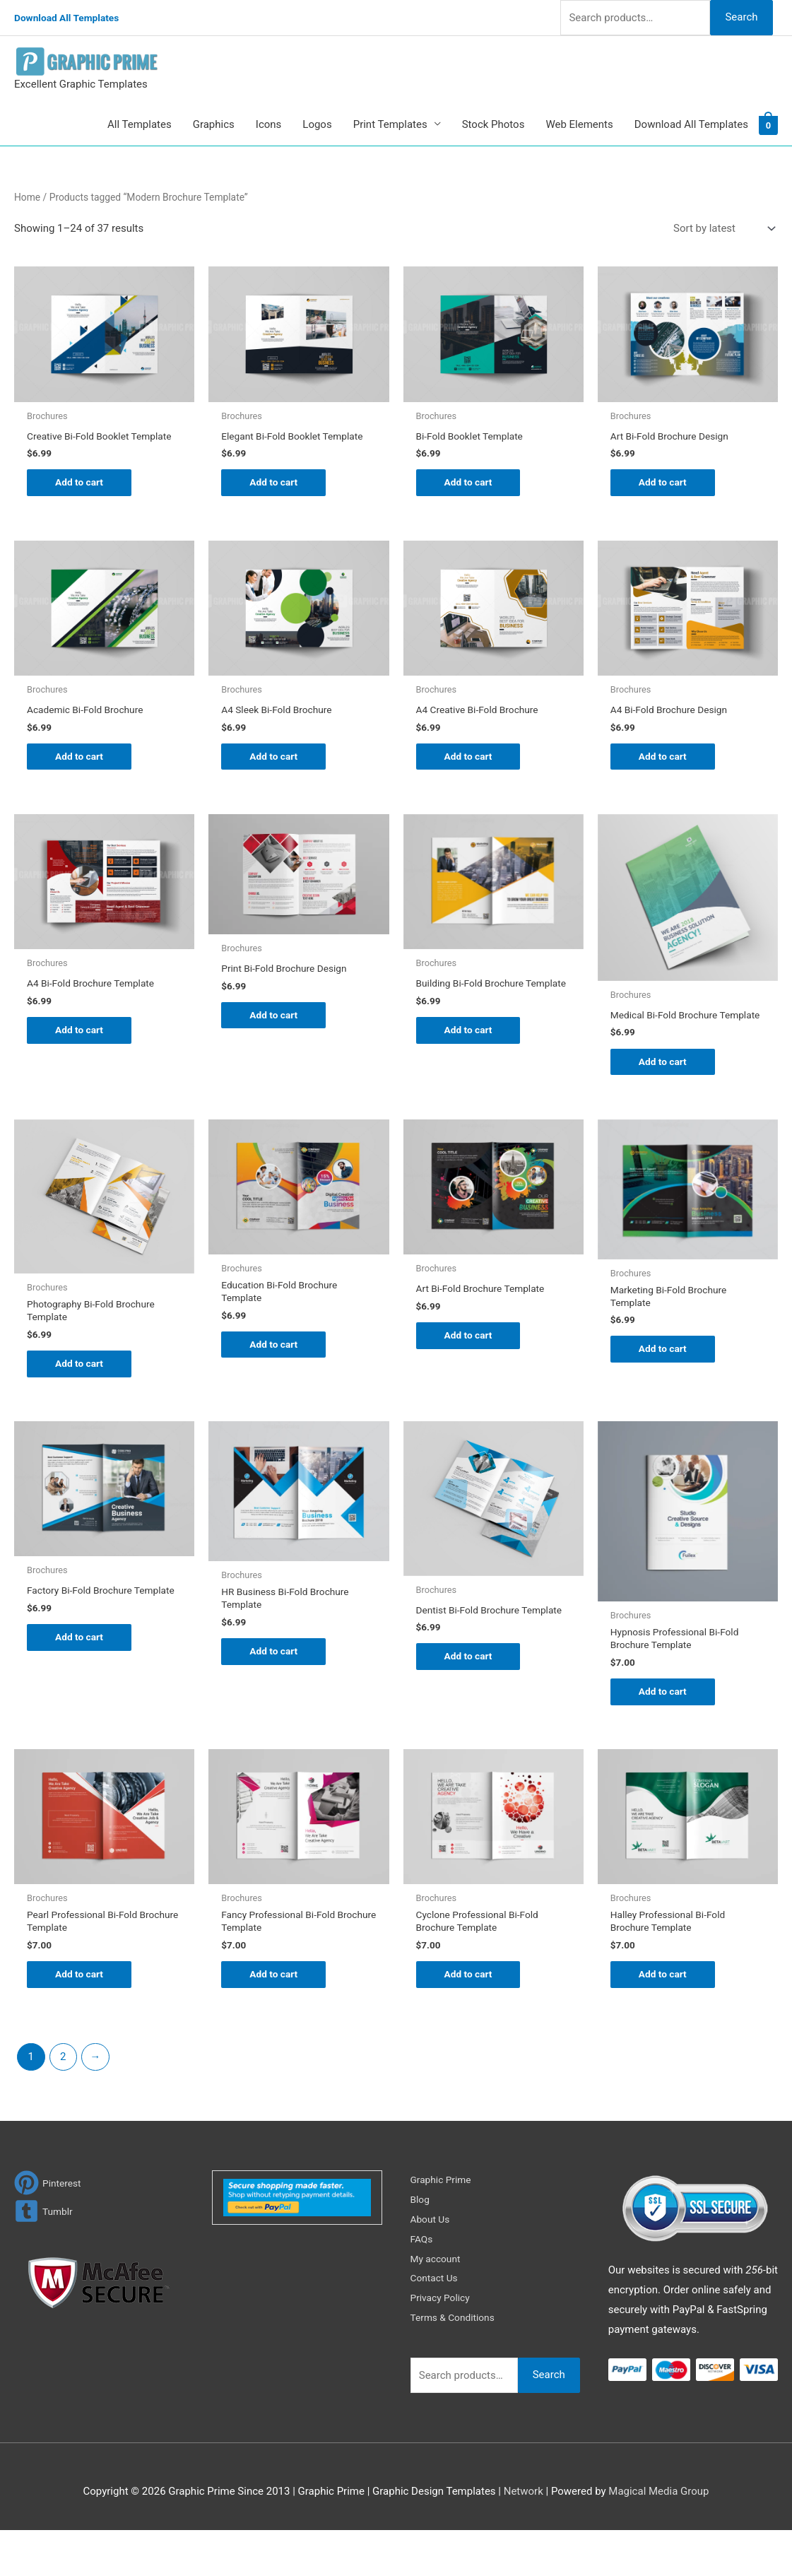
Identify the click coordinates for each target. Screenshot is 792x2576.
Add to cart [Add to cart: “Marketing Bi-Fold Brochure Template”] (665, 1383)
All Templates (139, 124)
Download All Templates (71, 17)
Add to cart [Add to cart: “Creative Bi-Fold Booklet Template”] (81, 495)
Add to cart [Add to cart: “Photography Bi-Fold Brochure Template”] (81, 1398)
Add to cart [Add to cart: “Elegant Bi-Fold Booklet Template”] (275, 495)
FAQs (422, 2284)
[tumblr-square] (45, 2257)
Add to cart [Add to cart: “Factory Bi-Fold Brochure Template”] (81, 1686)
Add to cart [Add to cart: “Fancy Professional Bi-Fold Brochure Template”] (275, 2019)
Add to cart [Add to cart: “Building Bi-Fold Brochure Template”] (470, 1060)
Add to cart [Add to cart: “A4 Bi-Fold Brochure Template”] (81, 1048)
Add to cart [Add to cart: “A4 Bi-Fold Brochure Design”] (665, 772)
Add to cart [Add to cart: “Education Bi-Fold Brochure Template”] (275, 1379)
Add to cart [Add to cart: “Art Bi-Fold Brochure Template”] (470, 1368)
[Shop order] (721, 228)
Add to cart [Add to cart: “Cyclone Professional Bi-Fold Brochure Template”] (470, 2019)
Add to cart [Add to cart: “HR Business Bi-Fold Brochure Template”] (275, 1691)
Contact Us (436, 2324)
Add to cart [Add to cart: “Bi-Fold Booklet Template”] (470, 484)
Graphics (214, 124)
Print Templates (390, 124)
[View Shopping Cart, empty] (768, 124)
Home (27, 197)
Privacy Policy (442, 2344)
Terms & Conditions (456, 2364)
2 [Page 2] (63, 2103)
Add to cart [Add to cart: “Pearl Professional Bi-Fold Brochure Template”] (81, 2019)
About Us (432, 2265)
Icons (269, 124)
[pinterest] (49, 2229)
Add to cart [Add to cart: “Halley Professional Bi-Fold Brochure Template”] (665, 2019)
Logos (316, 124)
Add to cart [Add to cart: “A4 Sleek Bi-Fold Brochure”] (275, 772)
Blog (421, 2246)
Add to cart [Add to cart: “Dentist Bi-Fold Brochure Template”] (470, 1705)
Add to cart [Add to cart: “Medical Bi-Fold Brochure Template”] (665, 1091)
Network (523, 2537)
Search (741, 17)
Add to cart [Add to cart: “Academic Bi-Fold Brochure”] (81, 772)
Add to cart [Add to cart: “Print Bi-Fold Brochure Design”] (275, 1034)
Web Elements (579, 124)
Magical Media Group (658, 2537)
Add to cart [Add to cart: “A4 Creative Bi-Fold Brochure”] (470, 772)
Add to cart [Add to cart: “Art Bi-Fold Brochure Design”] (665, 484)
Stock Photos (493, 124)
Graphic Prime (443, 2226)
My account (438, 2304)
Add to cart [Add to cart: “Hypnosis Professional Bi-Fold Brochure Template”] (665, 1731)
